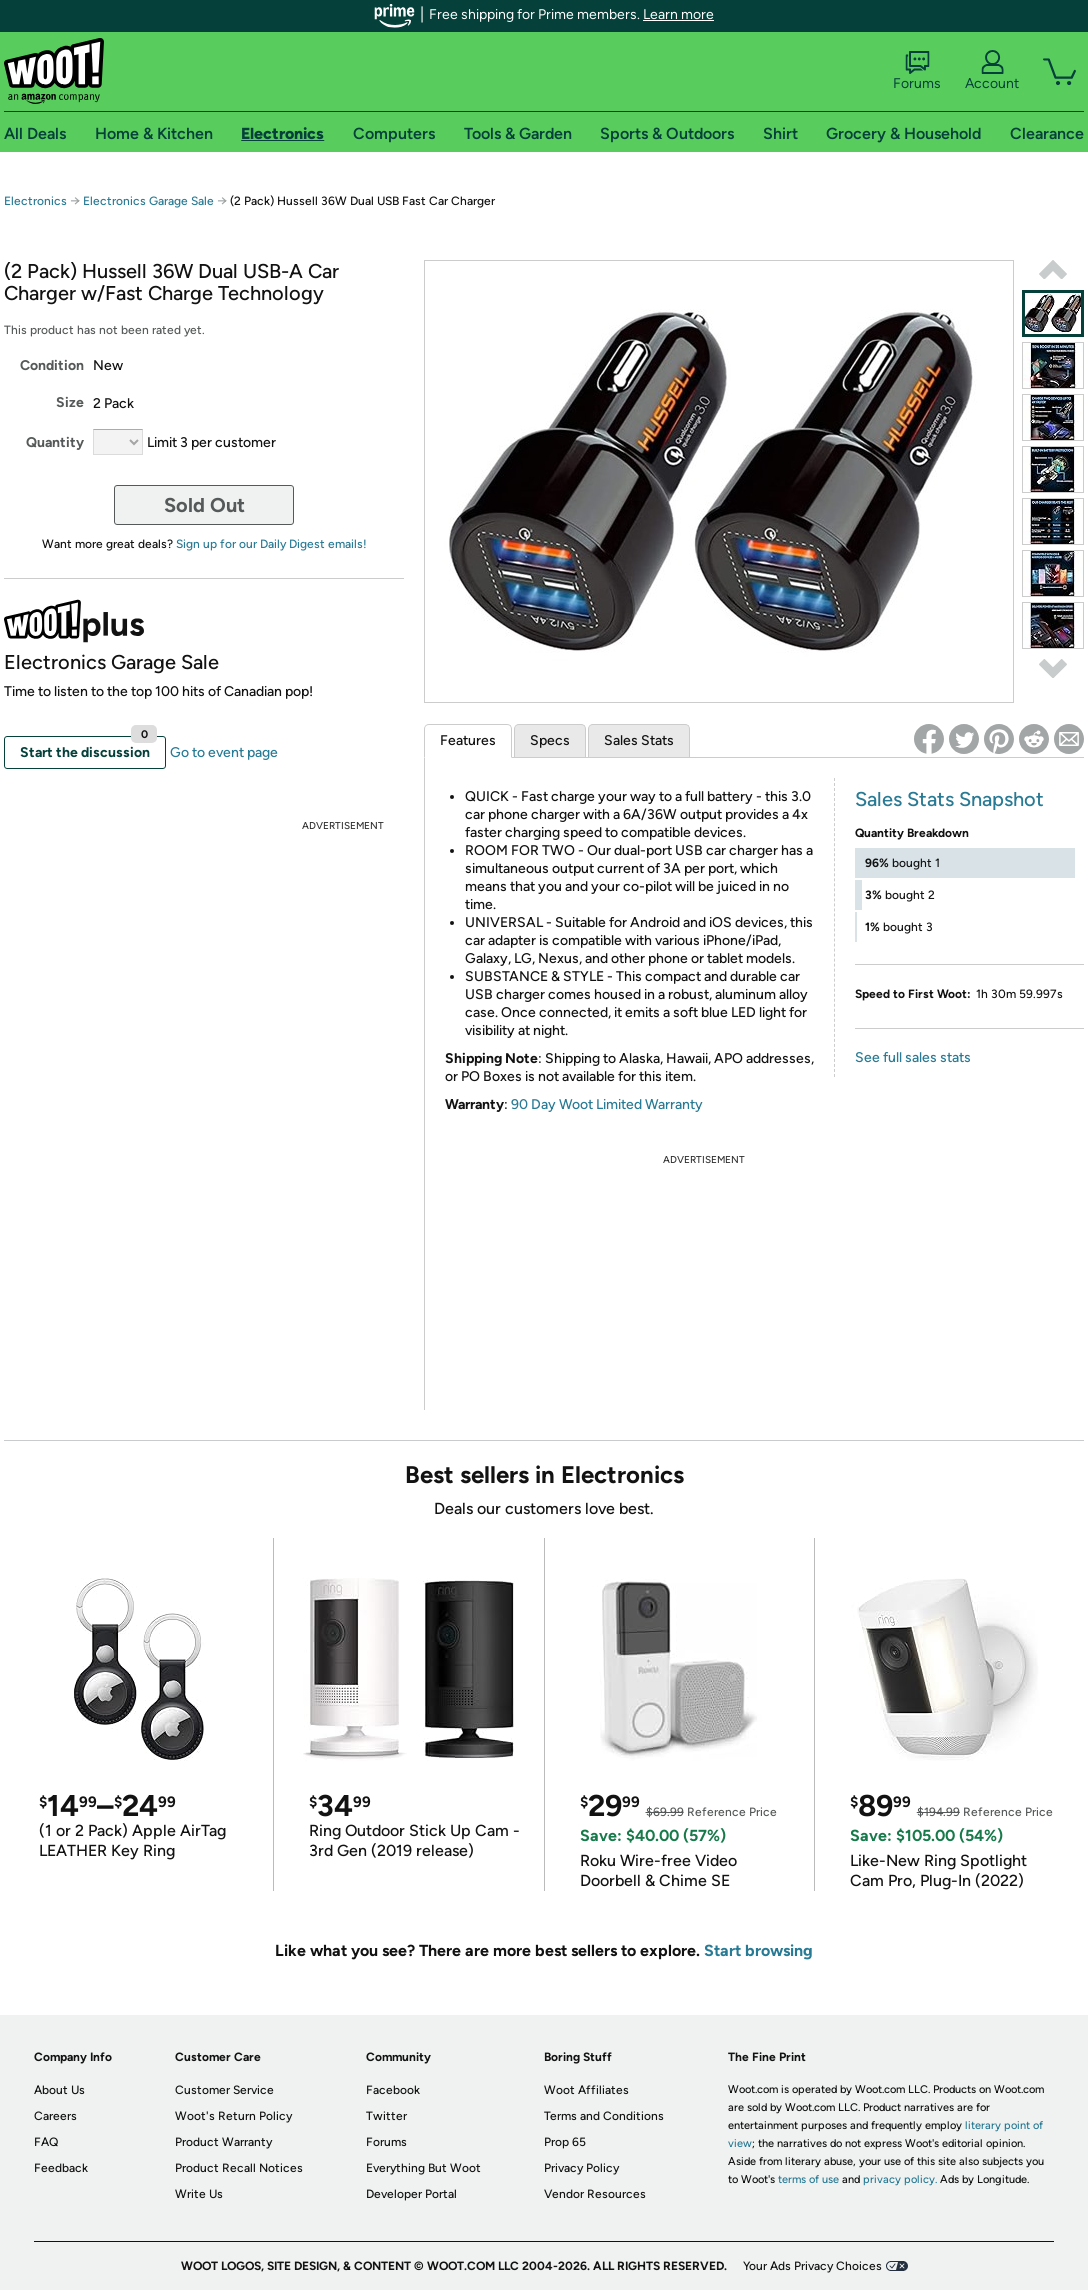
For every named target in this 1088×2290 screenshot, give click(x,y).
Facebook (393, 2090)
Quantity (55, 442)
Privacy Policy (581, 2168)
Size (70, 402)
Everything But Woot (423, 2168)
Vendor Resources (595, 2194)
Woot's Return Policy (233, 2116)
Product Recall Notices (239, 2168)
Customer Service (224, 2090)
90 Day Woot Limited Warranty (607, 1104)
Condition (52, 365)
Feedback (61, 2168)
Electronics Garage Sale (148, 201)
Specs (550, 740)
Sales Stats (639, 740)
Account (992, 71)
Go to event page (224, 752)
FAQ (46, 2142)
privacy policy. (900, 2179)
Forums (917, 71)
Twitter (386, 2116)
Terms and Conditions (604, 2116)
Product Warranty (223, 2142)
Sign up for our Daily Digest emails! (271, 544)
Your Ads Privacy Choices (812, 2266)
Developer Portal (411, 2194)
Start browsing (758, 1950)
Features (468, 740)
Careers (55, 2116)
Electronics (35, 201)
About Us (59, 2090)
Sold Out (204, 505)
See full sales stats (913, 1057)
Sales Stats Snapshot (949, 799)
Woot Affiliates (586, 2090)
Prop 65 (565, 2142)
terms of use (808, 2179)
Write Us (199, 2194)
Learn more (678, 14)
